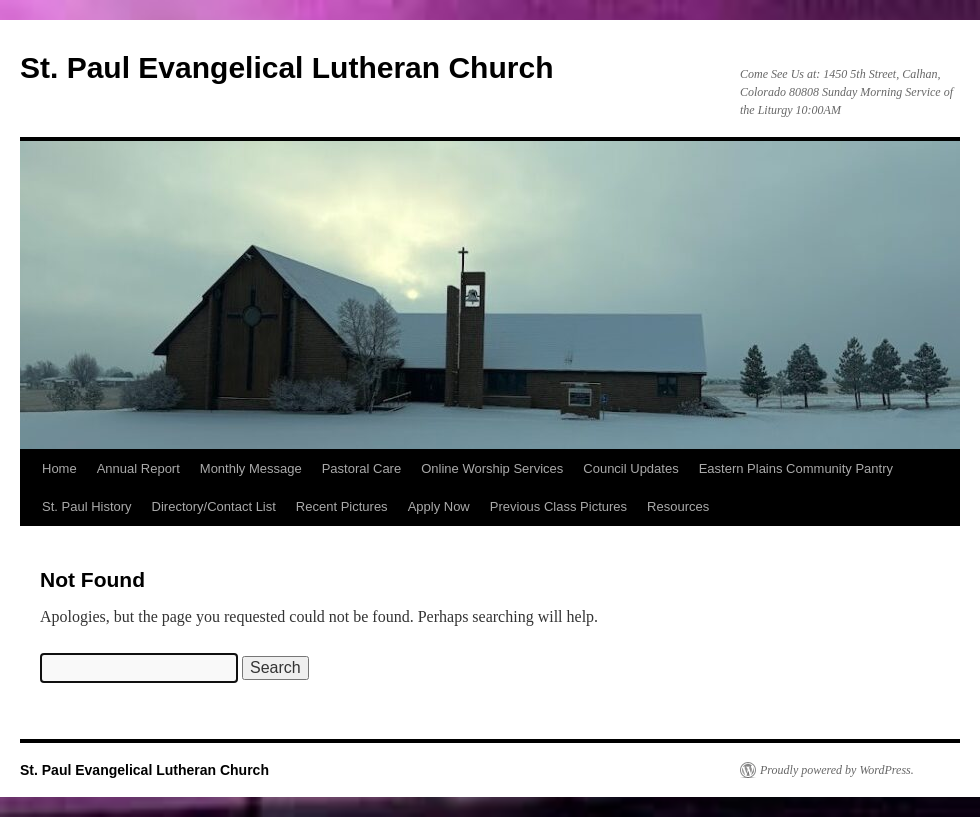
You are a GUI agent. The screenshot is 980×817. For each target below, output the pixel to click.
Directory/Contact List (214, 506)
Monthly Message (251, 468)
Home (59, 468)
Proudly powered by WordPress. (837, 770)
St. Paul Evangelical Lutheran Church (286, 67)
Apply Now (439, 506)
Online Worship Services (492, 468)
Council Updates (630, 468)
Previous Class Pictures (558, 506)
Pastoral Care (361, 468)
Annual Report (138, 468)
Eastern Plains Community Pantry (796, 468)
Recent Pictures (342, 506)
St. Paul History (87, 506)
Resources (678, 506)
